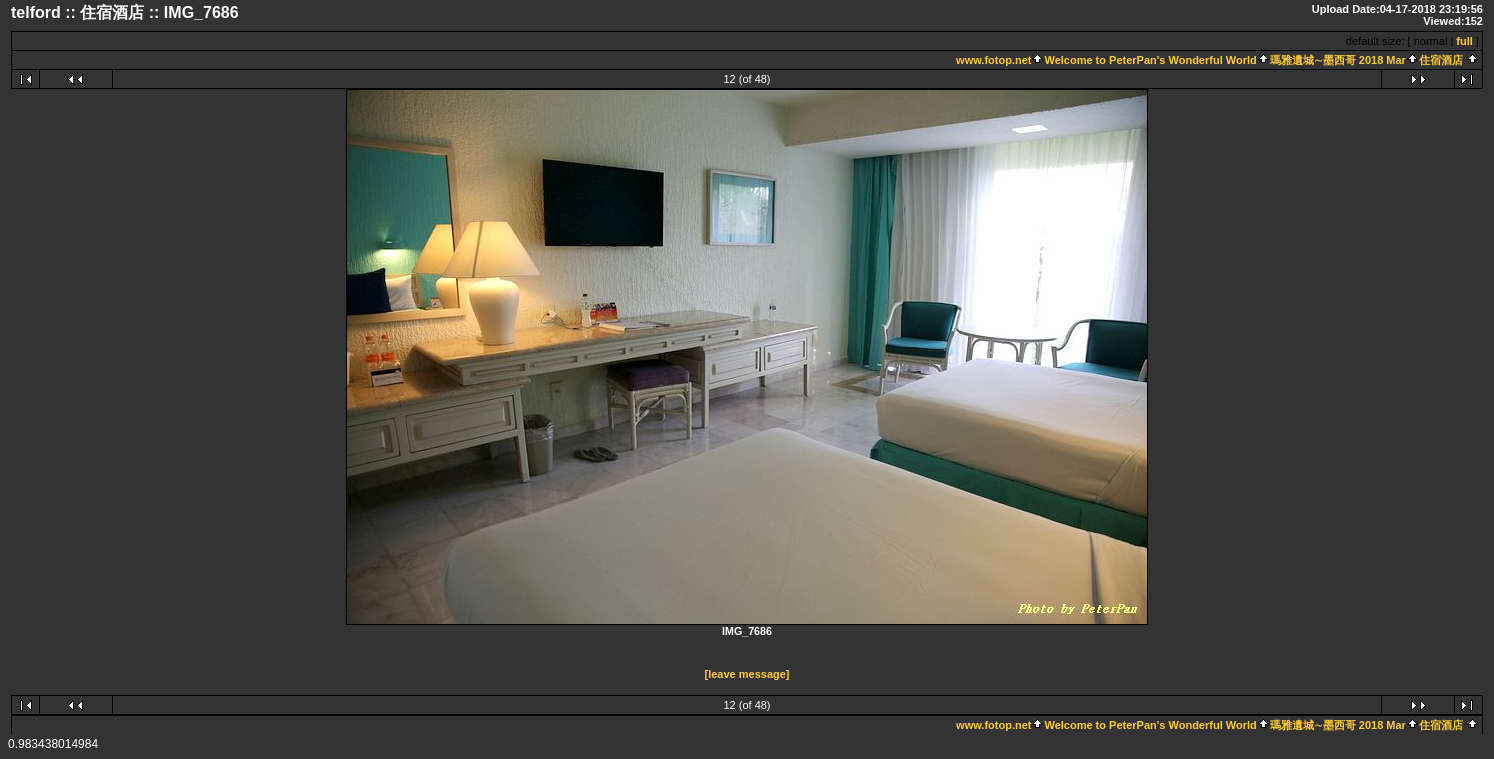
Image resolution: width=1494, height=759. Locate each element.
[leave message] (747, 674)
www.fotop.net (993, 60)
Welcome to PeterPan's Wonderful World (1150, 60)
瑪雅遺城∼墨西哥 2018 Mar (1338, 60)
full (1464, 41)
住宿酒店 (1441, 60)
